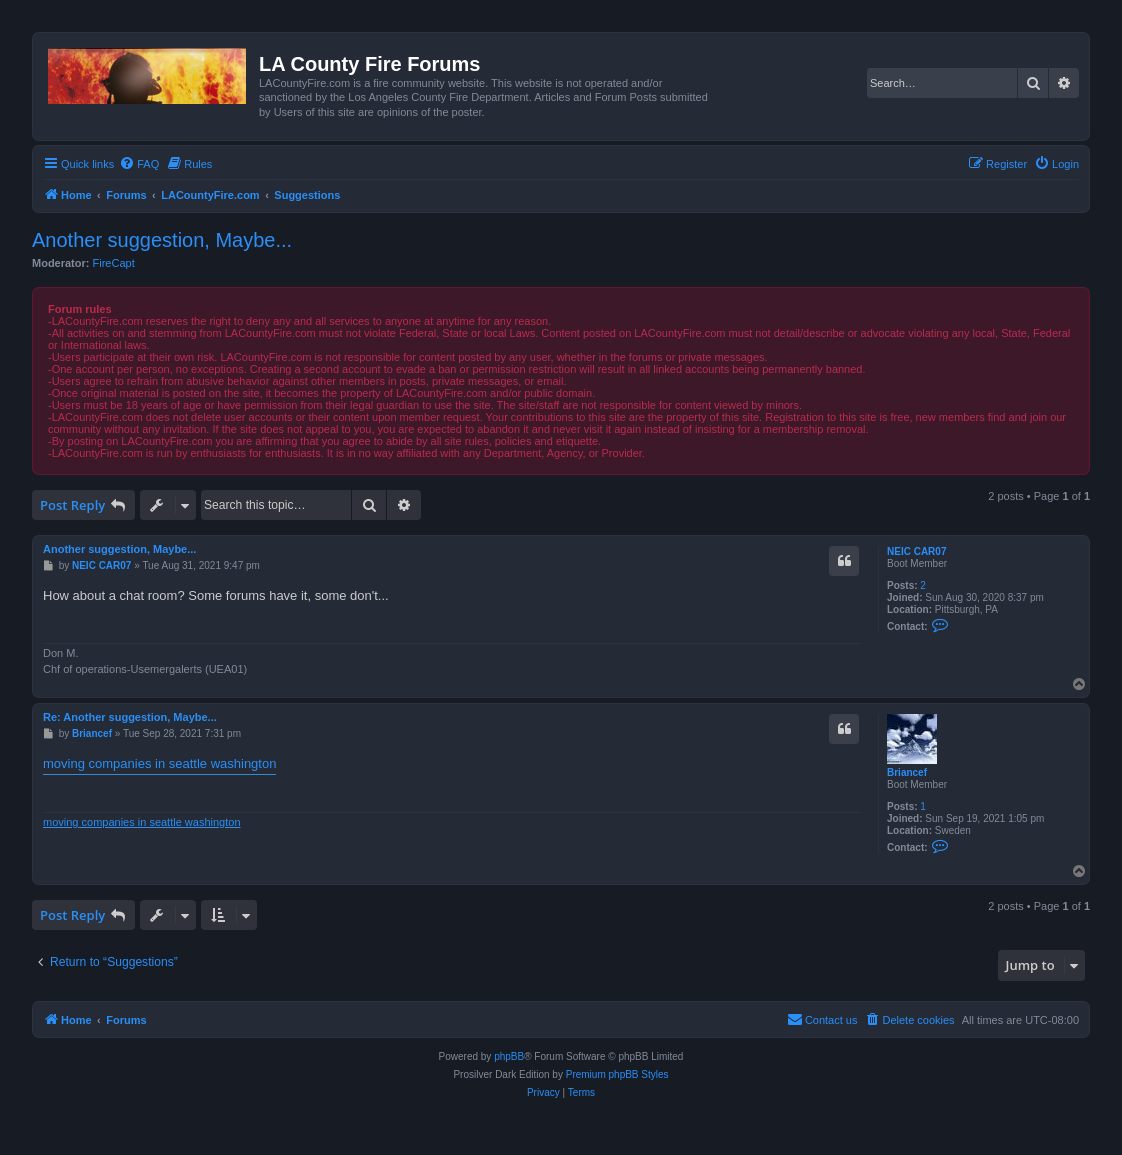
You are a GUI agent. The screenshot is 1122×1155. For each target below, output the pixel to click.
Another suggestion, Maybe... (162, 240)
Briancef (907, 772)
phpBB (509, 1056)
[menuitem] (139, 164)
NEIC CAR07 (916, 551)
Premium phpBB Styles (617, 1074)
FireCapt (114, 263)
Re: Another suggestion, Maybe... (130, 717)
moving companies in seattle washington (159, 763)
